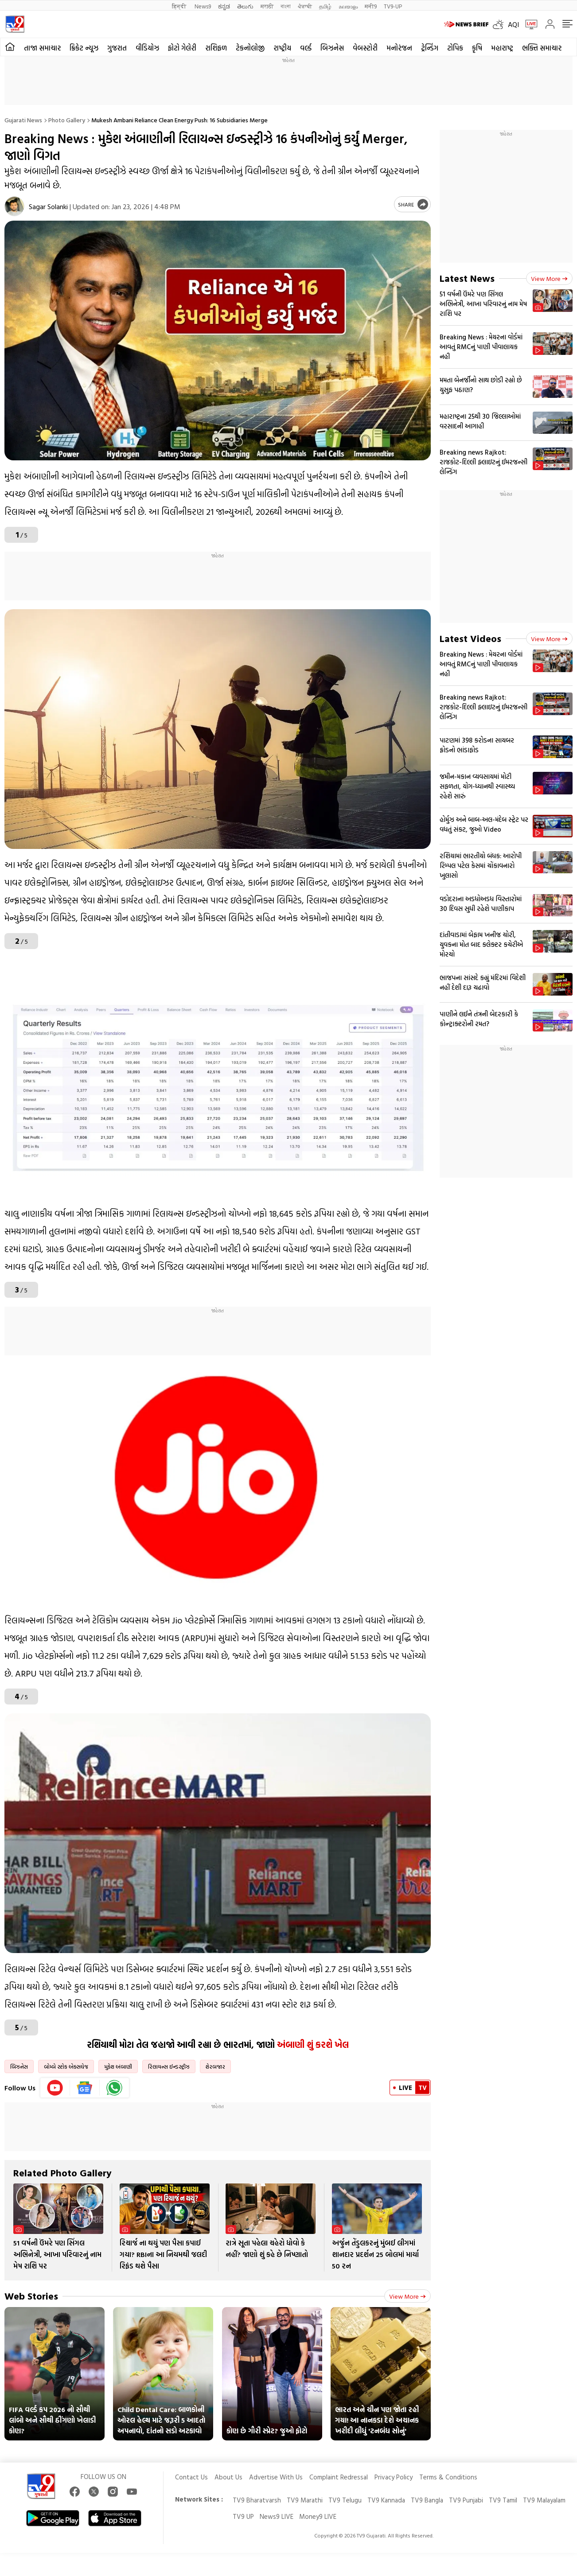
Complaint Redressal (338, 2477)
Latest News (467, 278)
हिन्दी (179, 6)
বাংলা (286, 6)
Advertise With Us (276, 2477)
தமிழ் (325, 6)
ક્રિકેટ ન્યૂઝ (84, 48)
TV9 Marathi (305, 2500)
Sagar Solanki (48, 206)
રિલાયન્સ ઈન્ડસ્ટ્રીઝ (169, 2066)
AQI (513, 24)
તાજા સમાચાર (42, 48)
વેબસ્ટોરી (365, 48)
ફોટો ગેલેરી (182, 48)
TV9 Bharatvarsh (257, 2500)
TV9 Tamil (503, 2500)
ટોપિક (455, 48)
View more (407, 2296)
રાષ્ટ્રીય (282, 48)
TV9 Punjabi (466, 2500)
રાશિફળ (216, 48)
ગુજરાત (117, 48)
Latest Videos (470, 638)
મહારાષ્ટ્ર (502, 48)
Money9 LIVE (317, 2516)
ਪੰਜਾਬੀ (305, 6)
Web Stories (31, 2295)
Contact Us (191, 2477)
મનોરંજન (399, 48)
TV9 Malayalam (544, 2500)
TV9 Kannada (386, 2500)
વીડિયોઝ (147, 48)
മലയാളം (348, 6)
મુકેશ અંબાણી (118, 2066)
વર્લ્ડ (306, 48)
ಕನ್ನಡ (224, 6)
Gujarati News (23, 120)
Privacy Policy (393, 2477)
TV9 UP (243, 2516)
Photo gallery (66, 120)
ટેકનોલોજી (250, 48)
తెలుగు (245, 6)
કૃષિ (477, 48)
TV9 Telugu (345, 2500)
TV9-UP (393, 6)
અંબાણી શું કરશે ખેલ (313, 2044)
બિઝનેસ (332, 48)
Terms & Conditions (448, 2477)
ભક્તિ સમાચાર (541, 48)
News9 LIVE (276, 2516)
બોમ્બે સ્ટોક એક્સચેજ (66, 2066)
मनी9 (371, 6)
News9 (203, 6)
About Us (228, 2477)
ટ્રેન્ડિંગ (429, 48)
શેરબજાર (215, 2066)
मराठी (267, 6)
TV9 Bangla (427, 2500)
